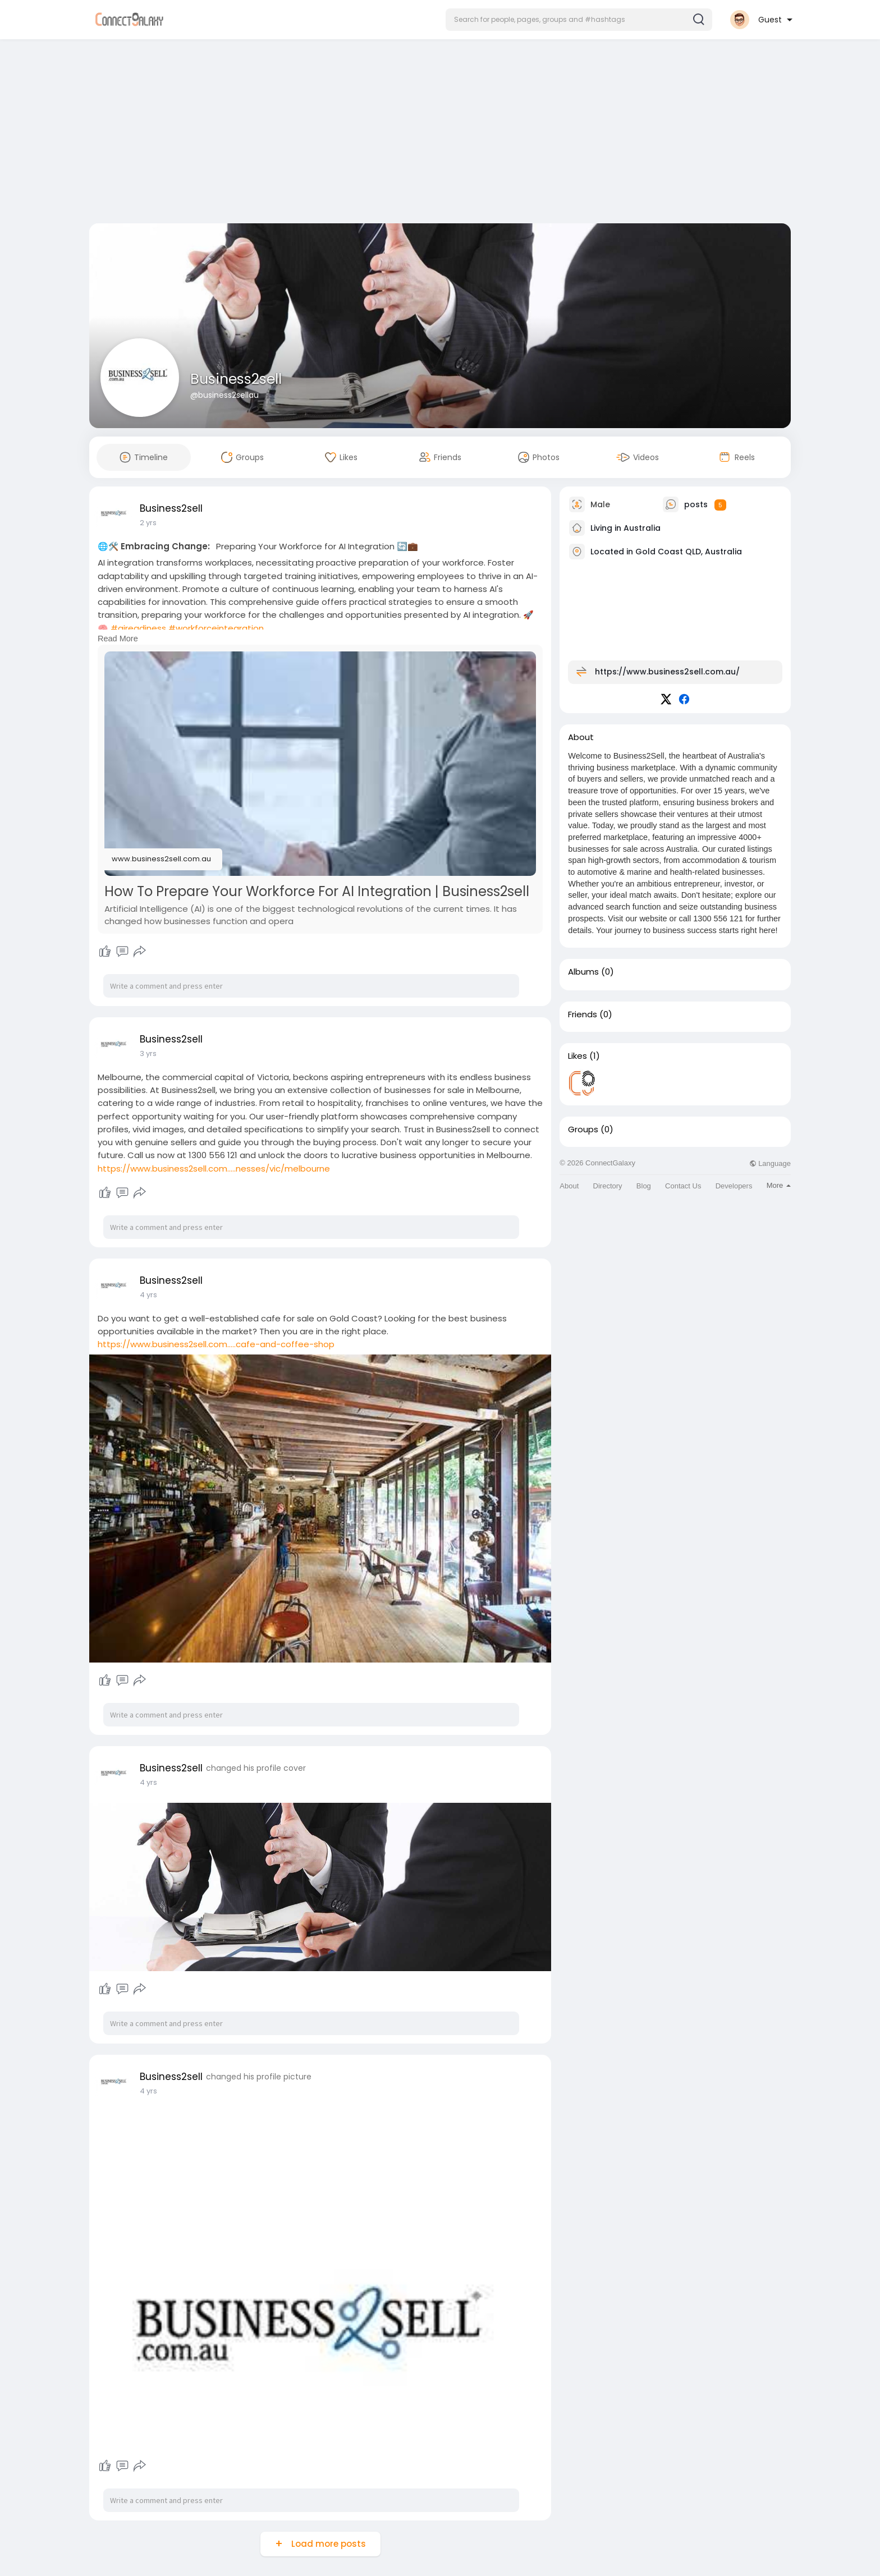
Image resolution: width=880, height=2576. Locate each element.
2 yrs (148, 522)
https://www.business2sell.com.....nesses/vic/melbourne (214, 1168)
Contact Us (683, 1186)
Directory (607, 1186)
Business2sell (236, 379)
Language (770, 1163)
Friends (582, 1014)
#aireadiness (138, 628)
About (569, 1186)
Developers (734, 1186)
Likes (577, 1055)
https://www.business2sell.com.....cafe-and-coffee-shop (216, 1344)
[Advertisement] (440, 133)
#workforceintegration (216, 628)
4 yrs (148, 1294)
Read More (118, 638)
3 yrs (148, 1053)
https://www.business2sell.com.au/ (667, 671)
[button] (579, 19)
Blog (643, 1186)
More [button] (779, 1185)
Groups (583, 1129)
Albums (583, 971)
